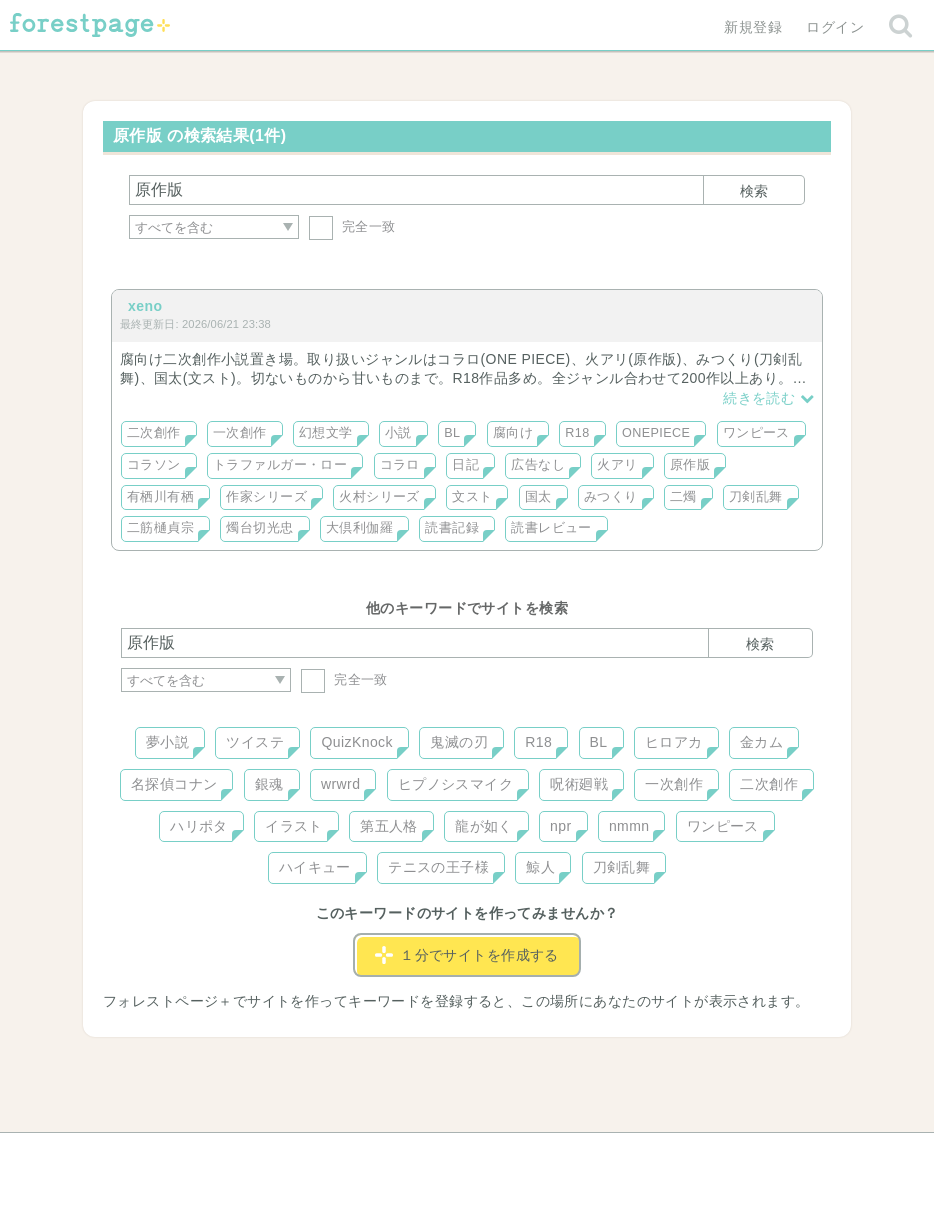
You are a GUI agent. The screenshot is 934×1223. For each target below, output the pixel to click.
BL (452, 433)
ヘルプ (211, 1155)
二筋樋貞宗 (160, 528)
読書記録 (452, 528)
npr (561, 826)
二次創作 (154, 433)
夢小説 (167, 742)
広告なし (538, 465)
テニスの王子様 (438, 867)
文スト (472, 497)
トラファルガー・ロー (280, 465)
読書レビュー (551, 528)
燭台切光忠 (259, 528)
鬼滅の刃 (459, 742)
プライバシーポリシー (683, 1155)
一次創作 (240, 433)
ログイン (835, 27)
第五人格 (389, 826)
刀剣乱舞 (756, 497)
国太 (538, 497)
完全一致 (352, 226)
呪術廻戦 (579, 784)
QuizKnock (356, 742)
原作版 (690, 465)
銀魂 (269, 784)
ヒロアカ (674, 742)
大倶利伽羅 (359, 528)
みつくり (611, 497)
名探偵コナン (174, 784)
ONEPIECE (656, 433)
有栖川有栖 (160, 497)
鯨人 (540, 867)
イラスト (294, 826)
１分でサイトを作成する (467, 955)
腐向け (513, 433)
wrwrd (340, 784)
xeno (145, 306)
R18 (577, 433)
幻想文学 (326, 433)
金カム (761, 742)
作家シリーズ (266, 497)
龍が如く (484, 826)
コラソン (154, 465)
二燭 (683, 497)
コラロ (400, 465)
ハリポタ (199, 826)
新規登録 (753, 27)
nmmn (629, 826)
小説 (398, 433)
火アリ (617, 465)
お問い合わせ (322, 1155)
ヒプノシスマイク (455, 784)
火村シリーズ (379, 497)
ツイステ (255, 742)
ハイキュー (315, 867)
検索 (754, 191)
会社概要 (544, 1155)
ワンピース (756, 433)
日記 (465, 465)
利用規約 (439, 1155)
